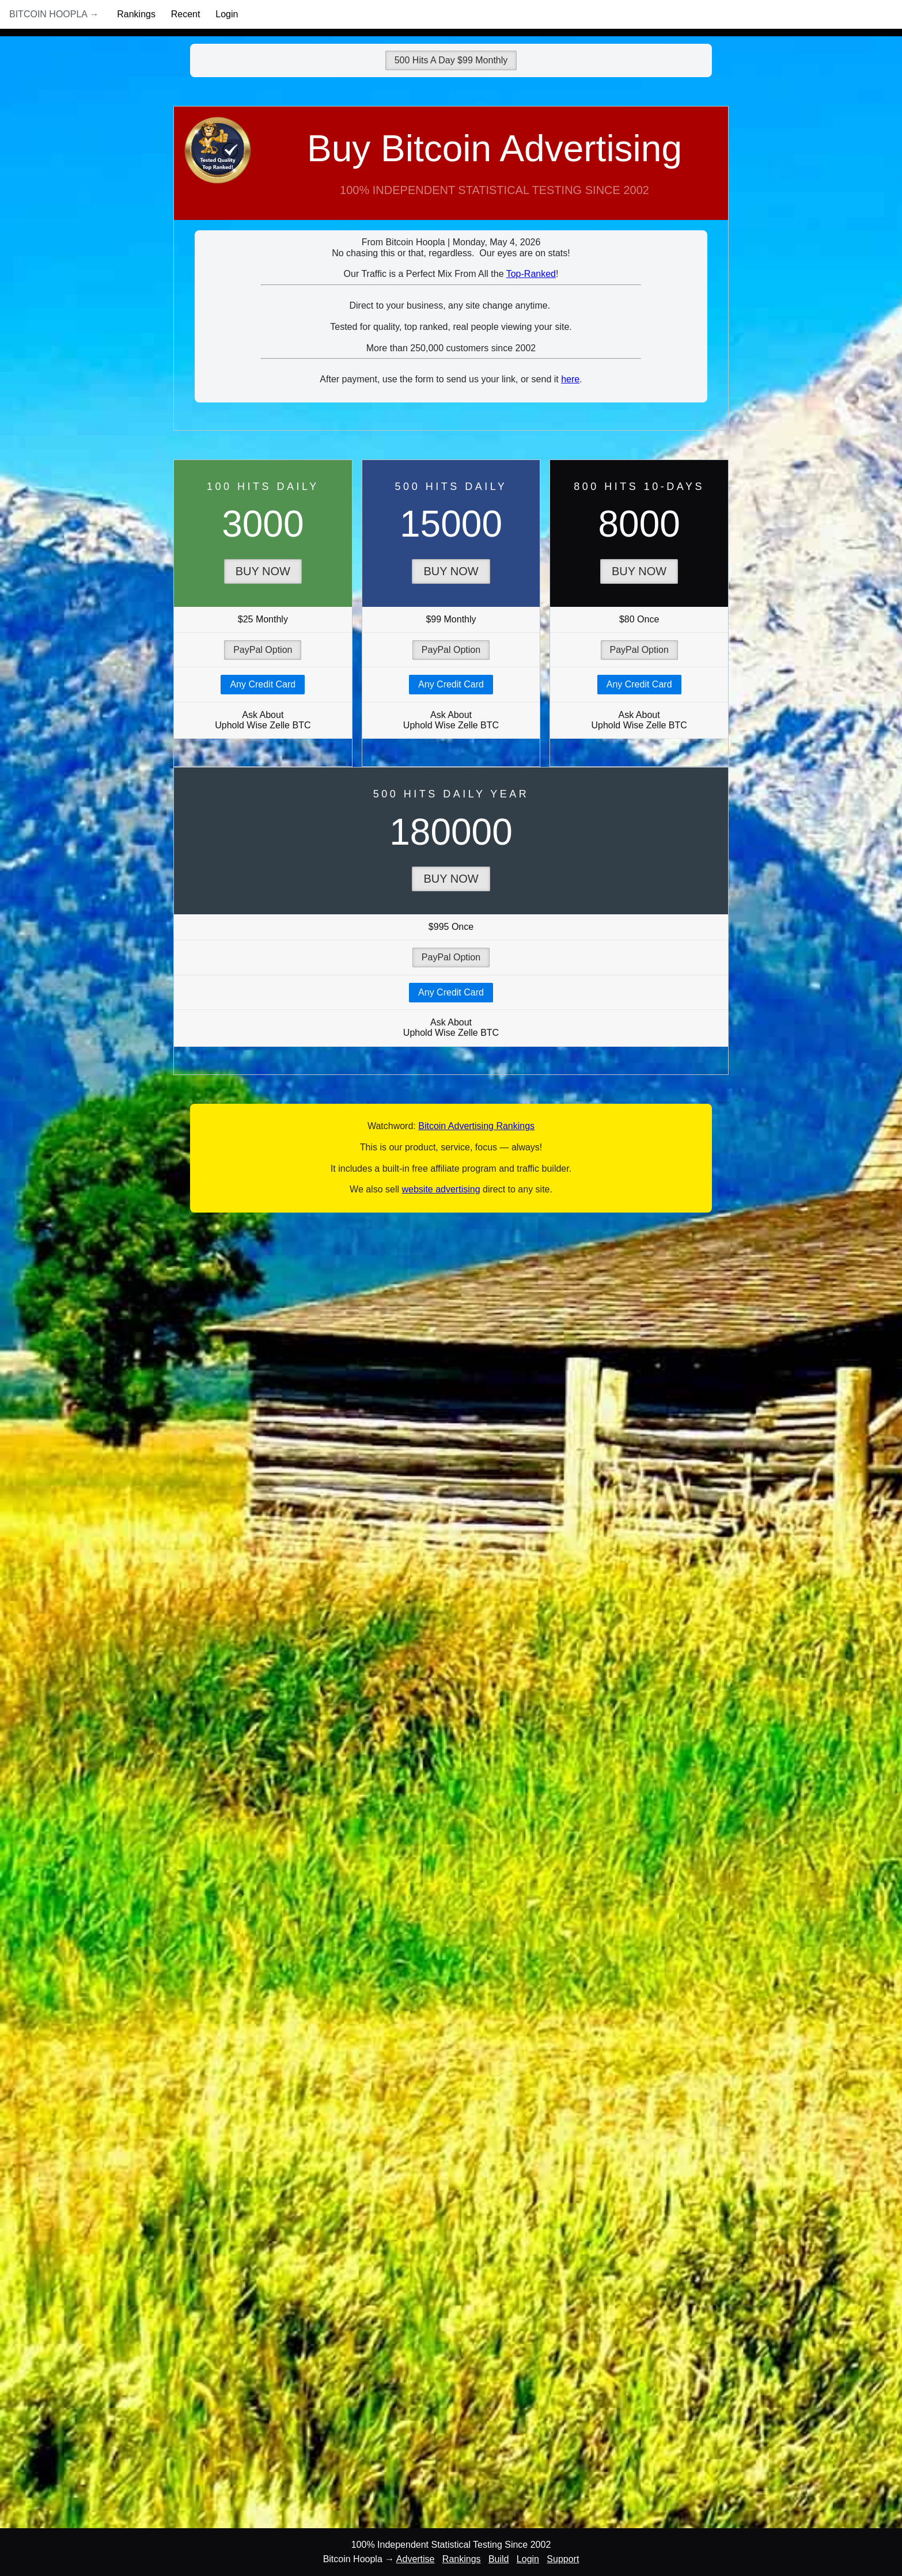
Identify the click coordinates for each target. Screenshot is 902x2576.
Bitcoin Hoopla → (54, 14)
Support (563, 2559)
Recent (185, 14)
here (570, 379)
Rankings (136, 14)
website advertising (440, 1189)
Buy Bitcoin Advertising (451, 174)
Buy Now (263, 571)
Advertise (415, 2559)
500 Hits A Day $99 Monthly (451, 60)
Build (498, 2559)
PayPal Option (262, 650)
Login (226, 14)
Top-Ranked (531, 274)
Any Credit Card (262, 684)
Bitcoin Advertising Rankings (476, 1126)
